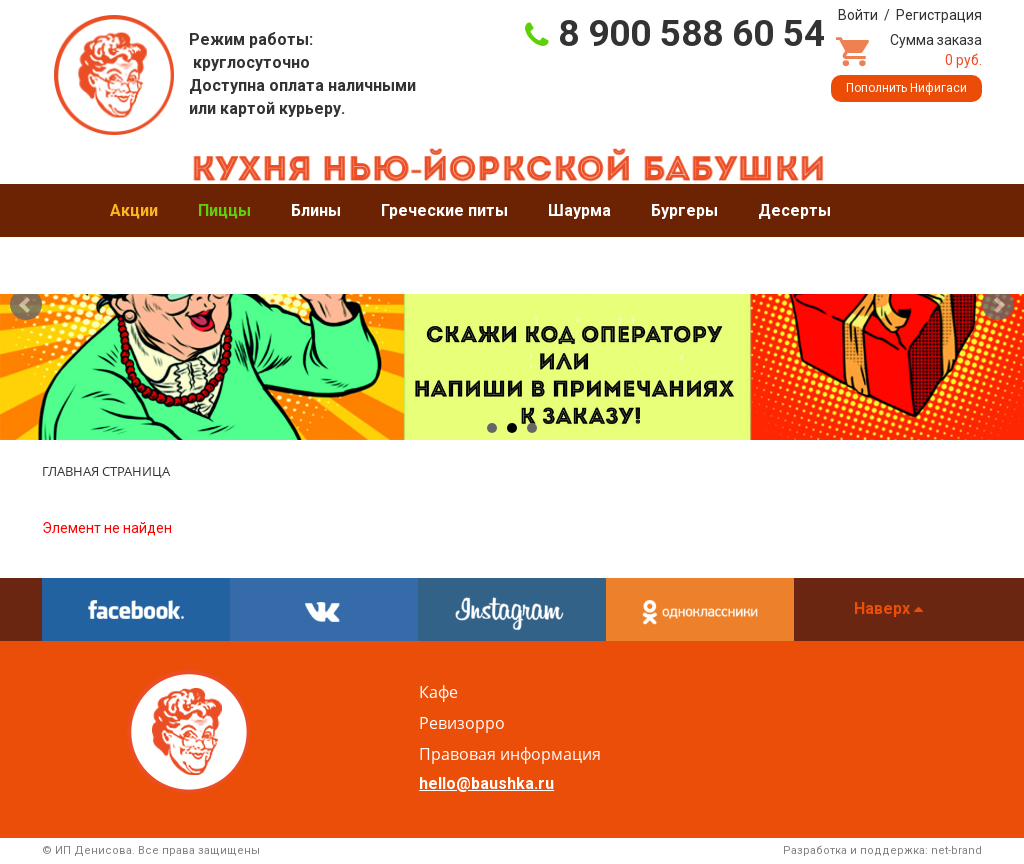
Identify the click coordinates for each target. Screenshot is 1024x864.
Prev (26, 305)
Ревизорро (462, 723)
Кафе (438, 692)
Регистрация (939, 15)
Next (998, 305)
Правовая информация (510, 754)
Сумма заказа (936, 50)
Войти (858, 15)
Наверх (888, 608)
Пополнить (906, 88)
